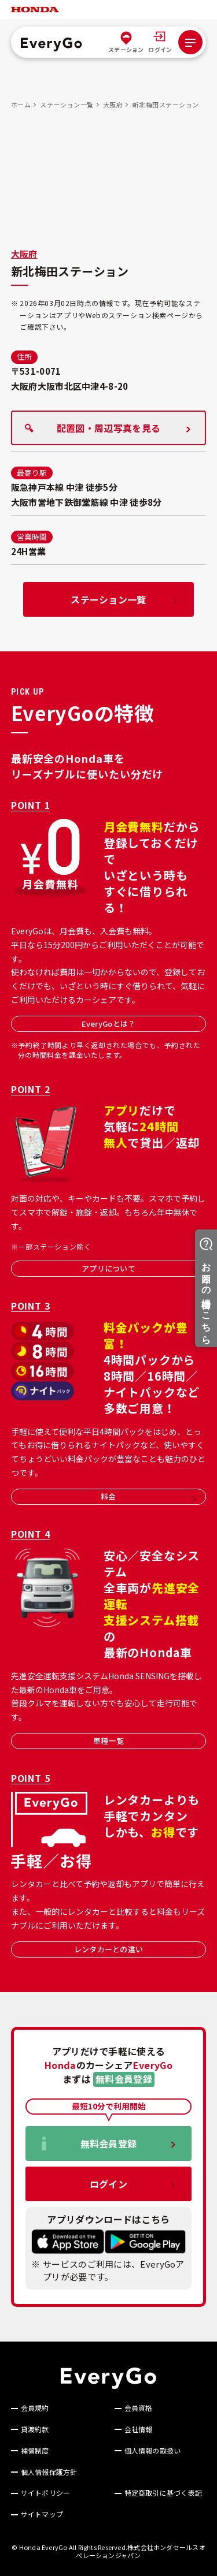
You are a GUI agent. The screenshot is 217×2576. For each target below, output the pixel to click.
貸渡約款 (35, 2429)
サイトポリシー (46, 2492)
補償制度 (35, 2450)
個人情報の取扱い (152, 2450)
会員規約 (35, 2408)
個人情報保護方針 (49, 2472)
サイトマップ (42, 2514)
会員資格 (138, 2408)
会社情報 (138, 2429)
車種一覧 (145, 1740)
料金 (149, 1496)
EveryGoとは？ (139, 1023)
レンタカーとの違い (135, 1949)
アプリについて (139, 1268)
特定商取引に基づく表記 (163, 2492)
